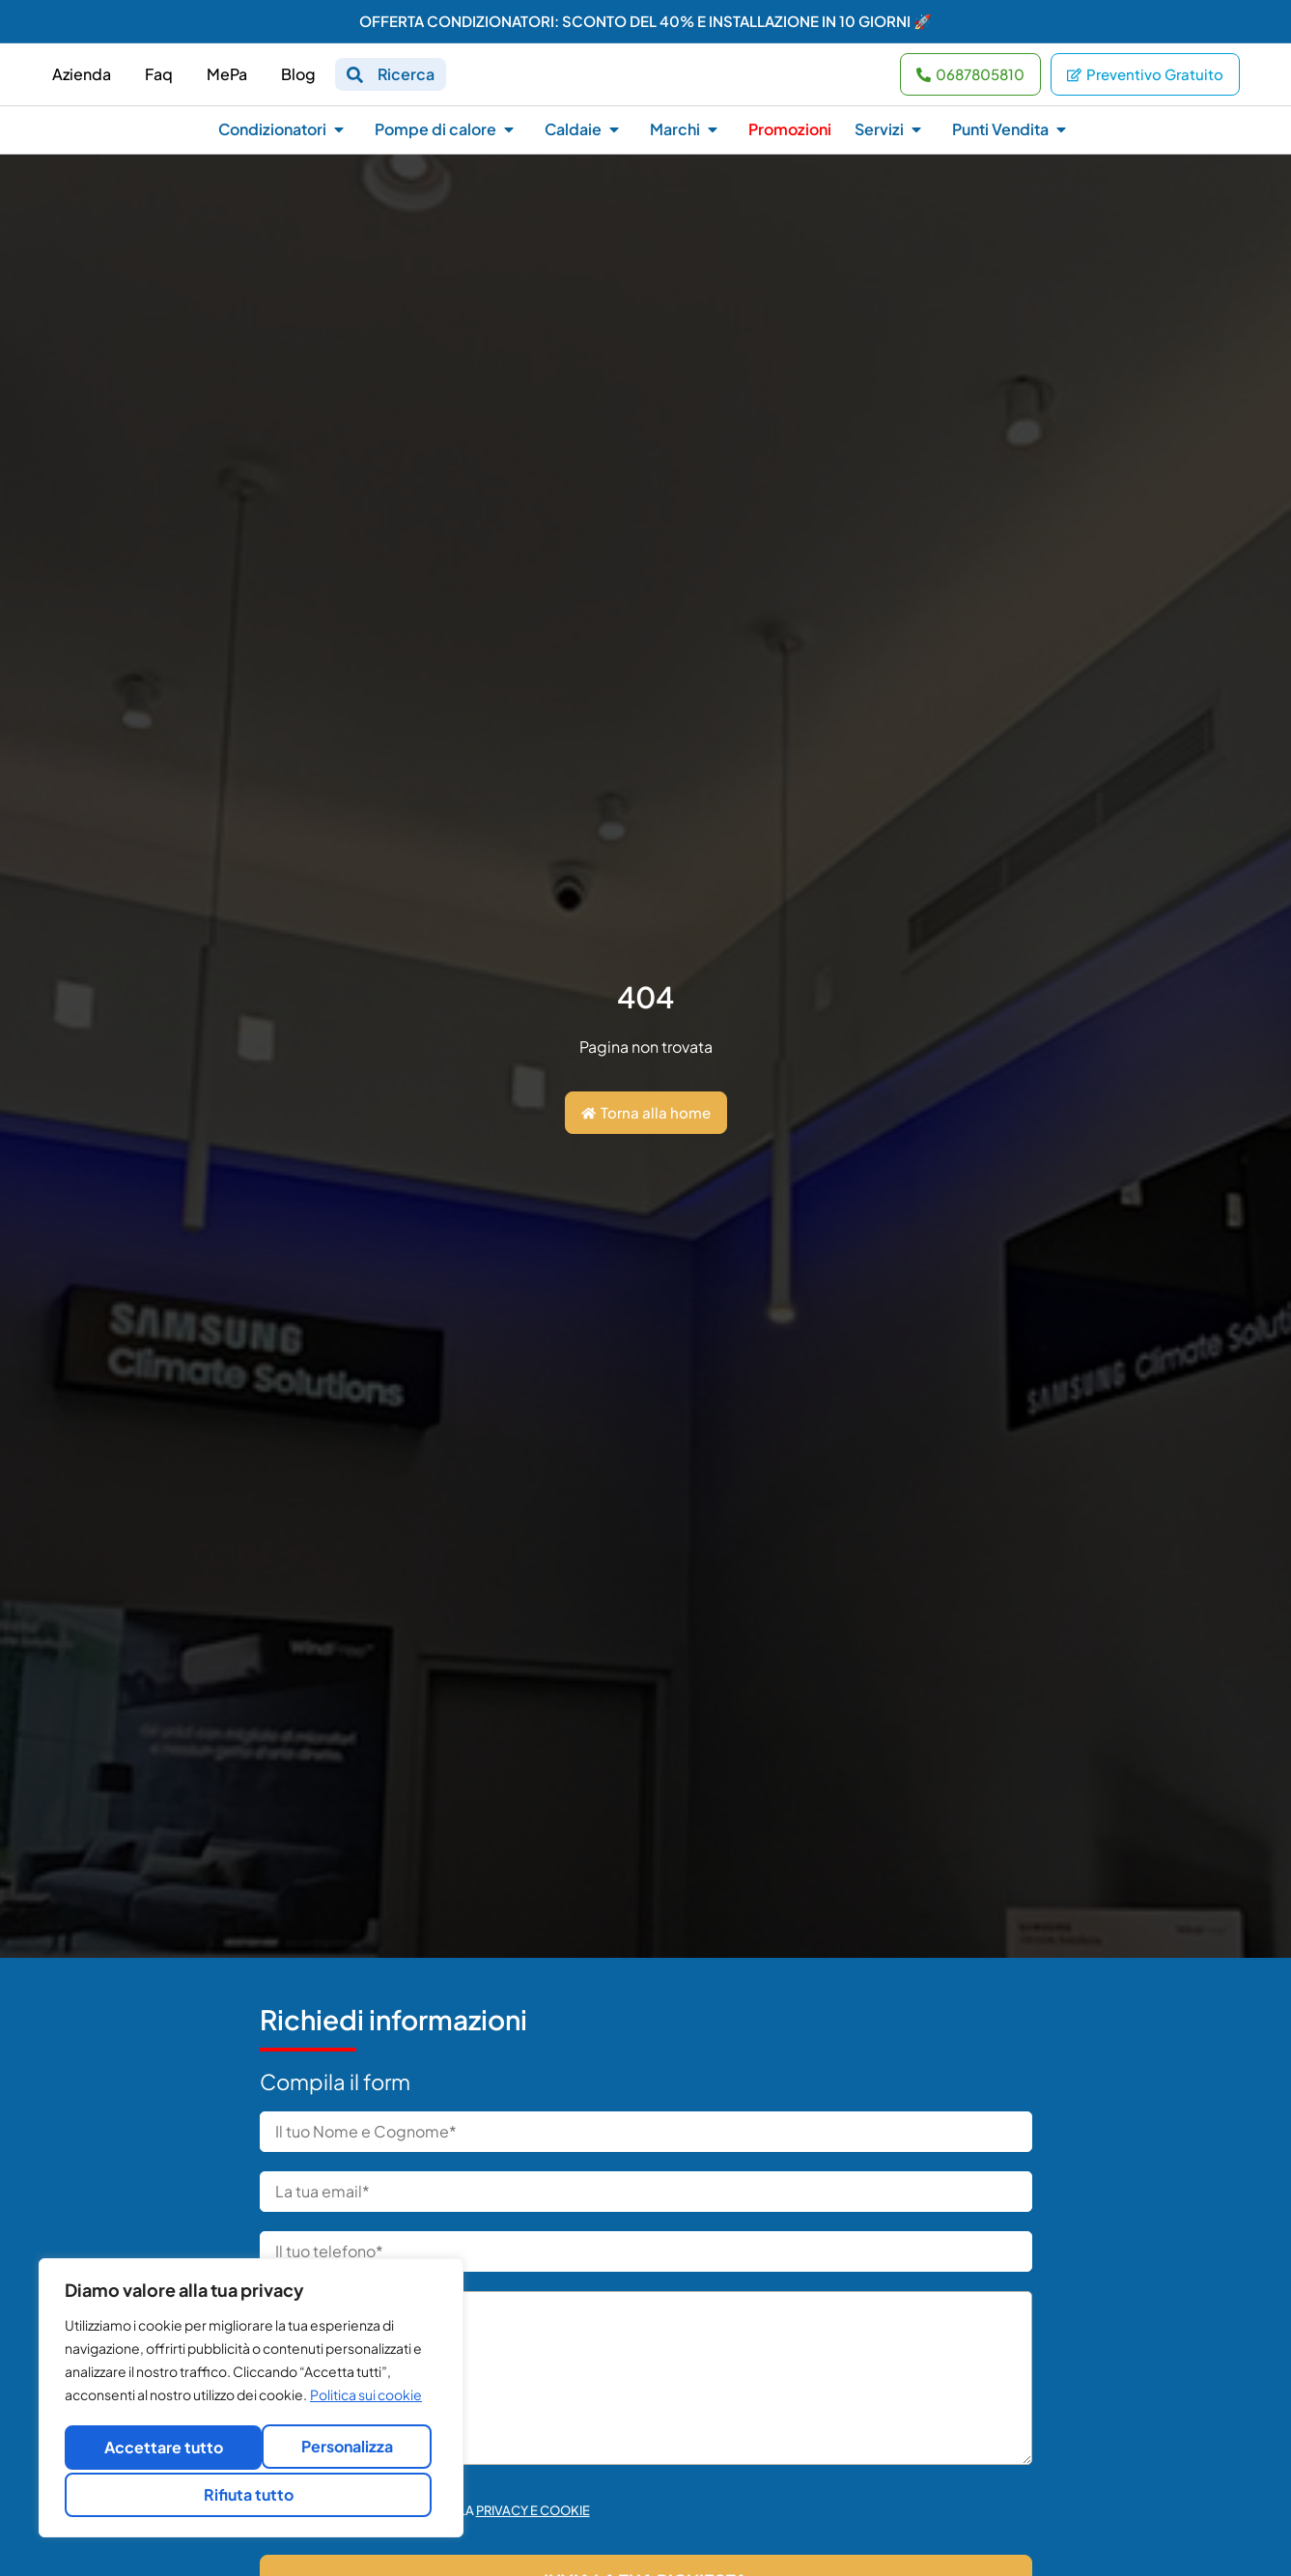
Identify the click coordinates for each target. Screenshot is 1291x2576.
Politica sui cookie (366, 2401)
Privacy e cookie (533, 2524)
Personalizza (155, 2450)
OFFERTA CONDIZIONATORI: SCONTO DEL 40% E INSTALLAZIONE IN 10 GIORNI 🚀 (645, 21)
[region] (251, 2401)
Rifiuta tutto (341, 2450)
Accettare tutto (251, 2494)
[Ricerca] (355, 81)
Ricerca (406, 81)
